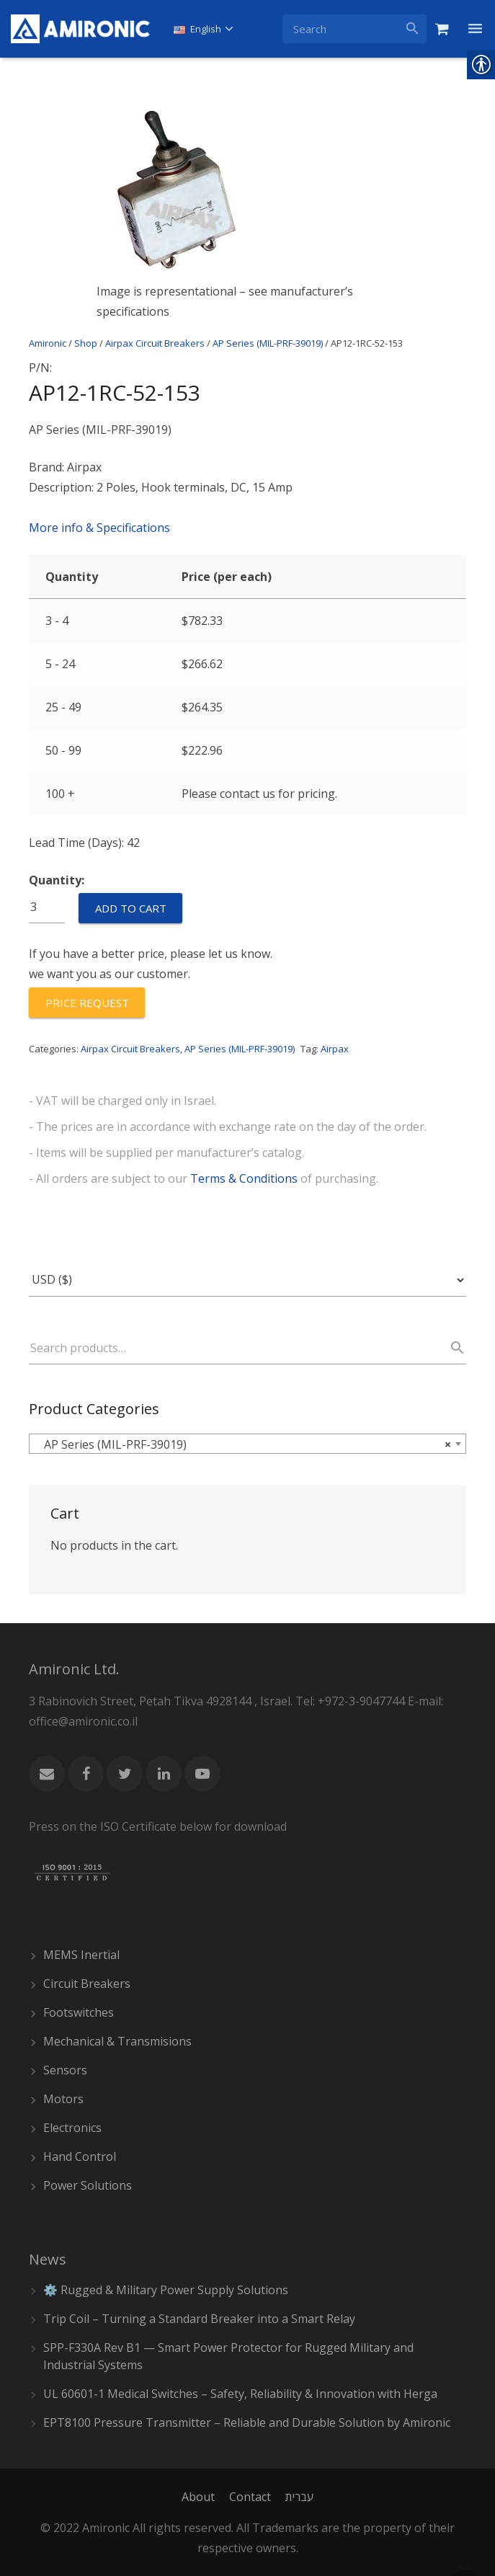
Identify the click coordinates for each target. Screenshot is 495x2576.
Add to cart (130, 908)
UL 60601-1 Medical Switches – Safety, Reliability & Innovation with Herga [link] (240, 2394)
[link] (80, 28)
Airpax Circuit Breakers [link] (155, 343)
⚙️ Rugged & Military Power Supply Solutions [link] (165, 2290)
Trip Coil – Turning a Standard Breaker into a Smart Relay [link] (199, 2319)
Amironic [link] (47, 343)
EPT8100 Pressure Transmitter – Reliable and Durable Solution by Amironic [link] (246, 2422)
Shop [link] (85, 343)
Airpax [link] (335, 1048)
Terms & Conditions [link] (244, 1178)
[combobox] (247, 1444)
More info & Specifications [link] (99, 528)
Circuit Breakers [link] (86, 1983)
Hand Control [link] (79, 2156)
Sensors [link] (65, 2070)
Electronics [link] (72, 2128)
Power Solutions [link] (87, 2185)
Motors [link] (63, 2099)
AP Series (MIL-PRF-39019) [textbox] (243, 1444)
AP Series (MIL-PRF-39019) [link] (268, 343)
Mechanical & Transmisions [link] (117, 2041)
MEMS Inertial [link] (81, 1955)
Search (451, 1347)
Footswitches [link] (78, 2012)
